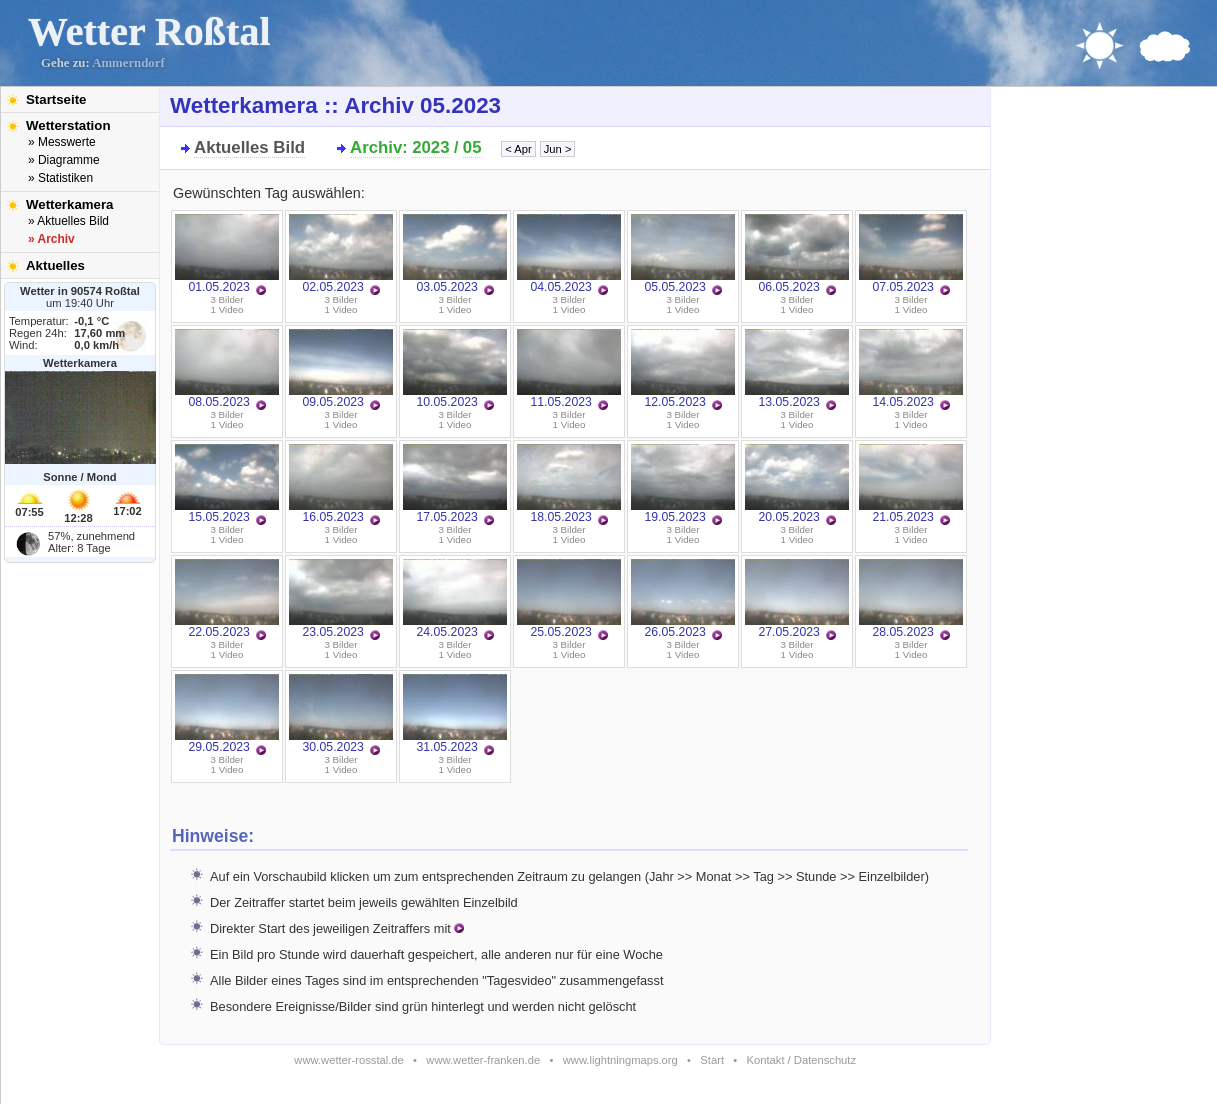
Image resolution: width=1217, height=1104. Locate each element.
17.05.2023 (455, 484)
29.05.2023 (227, 714)
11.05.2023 (569, 369)
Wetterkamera (70, 204)
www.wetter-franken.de (483, 1060)
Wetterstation (68, 125)
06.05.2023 (797, 254)
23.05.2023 (341, 599)
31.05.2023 (455, 714)
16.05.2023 (341, 484)
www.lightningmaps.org (620, 1060)
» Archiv (51, 239)
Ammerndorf (128, 63)
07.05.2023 (911, 254)
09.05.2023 (341, 369)
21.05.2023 (911, 484)
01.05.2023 (227, 254)
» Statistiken (60, 178)
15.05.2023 (227, 484)
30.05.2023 (341, 714)
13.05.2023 (797, 369)
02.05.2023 (341, 254)
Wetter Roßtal (149, 31)
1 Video (227, 309)
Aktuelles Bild (249, 147)
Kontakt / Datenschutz (801, 1060)
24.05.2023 (455, 599)
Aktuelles (55, 265)
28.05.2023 (911, 599)
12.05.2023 (683, 369)
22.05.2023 (227, 599)
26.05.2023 (683, 599)
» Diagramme (64, 160)
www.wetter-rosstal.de (348, 1060)
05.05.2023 (683, 254)
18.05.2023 (569, 484)
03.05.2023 (455, 254)
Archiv (376, 147)
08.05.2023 (227, 369)
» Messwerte (62, 142)
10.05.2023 (455, 369)
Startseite (56, 99)
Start (712, 1060)
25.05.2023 (569, 599)
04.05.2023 (569, 254)
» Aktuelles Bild (68, 221)
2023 (430, 147)
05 (472, 147)
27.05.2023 (797, 599)
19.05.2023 (683, 484)
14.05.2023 (911, 369)
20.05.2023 (797, 484)
